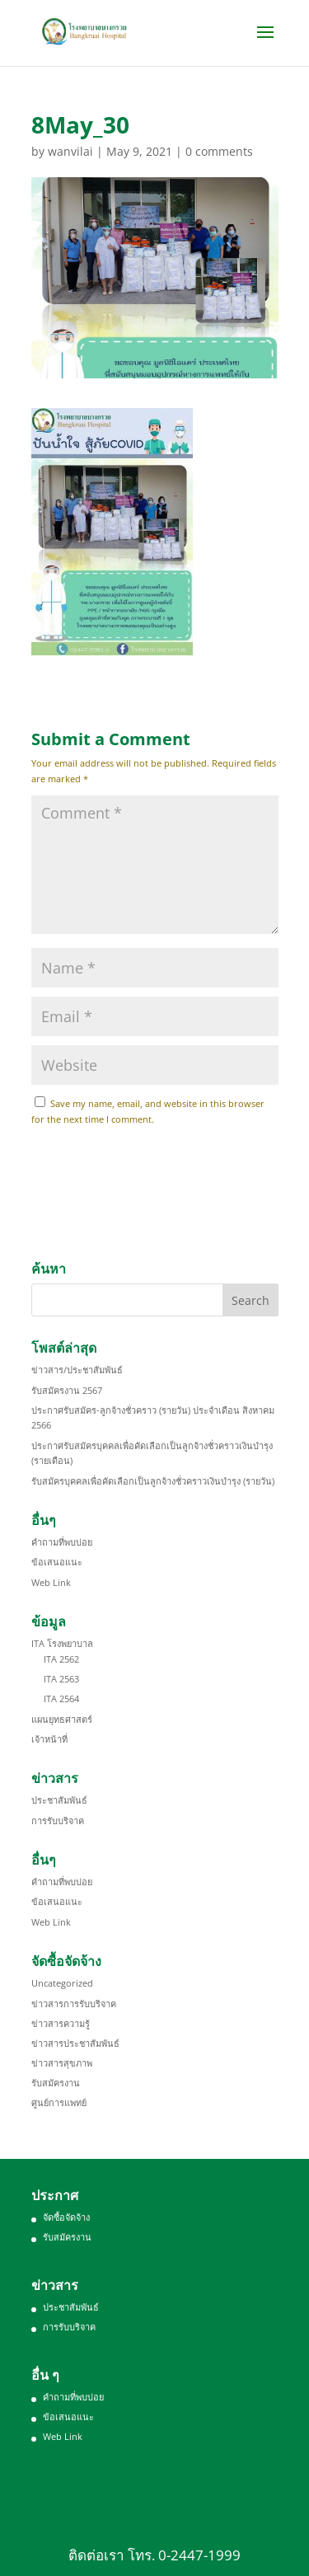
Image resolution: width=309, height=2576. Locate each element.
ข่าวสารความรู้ (60, 2023)
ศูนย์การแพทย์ (59, 2102)
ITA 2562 (61, 1659)
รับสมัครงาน (55, 2082)
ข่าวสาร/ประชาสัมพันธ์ (77, 1369)
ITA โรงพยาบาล (62, 1643)
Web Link (51, 1582)
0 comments (219, 151)
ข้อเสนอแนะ (56, 1561)
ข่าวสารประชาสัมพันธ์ (75, 2043)
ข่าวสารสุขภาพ (61, 2063)
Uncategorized (62, 1983)
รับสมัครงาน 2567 (66, 1390)
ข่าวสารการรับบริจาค (73, 2003)
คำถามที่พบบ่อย (61, 1542)
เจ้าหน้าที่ (49, 1739)
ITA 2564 (61, 1698)
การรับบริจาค (57, 1820)
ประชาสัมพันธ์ (59, 1800)
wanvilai (70, 151)
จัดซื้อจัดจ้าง (66, 2217)
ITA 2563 (61, 1679)
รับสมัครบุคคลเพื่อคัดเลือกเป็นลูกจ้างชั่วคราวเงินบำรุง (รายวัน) (152, 1481)
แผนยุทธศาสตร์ (61, 1719)
